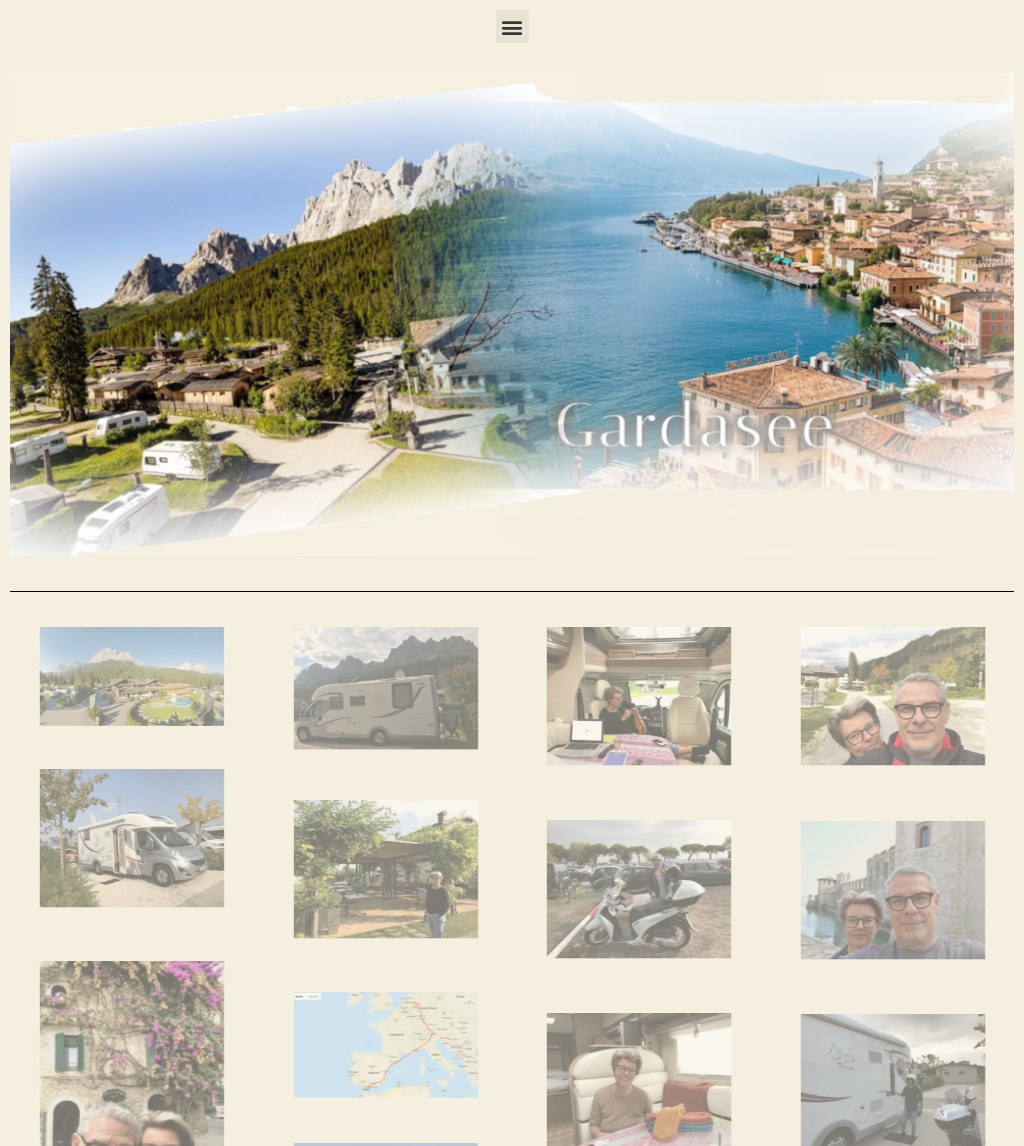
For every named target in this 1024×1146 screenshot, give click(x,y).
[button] (512, 26)
